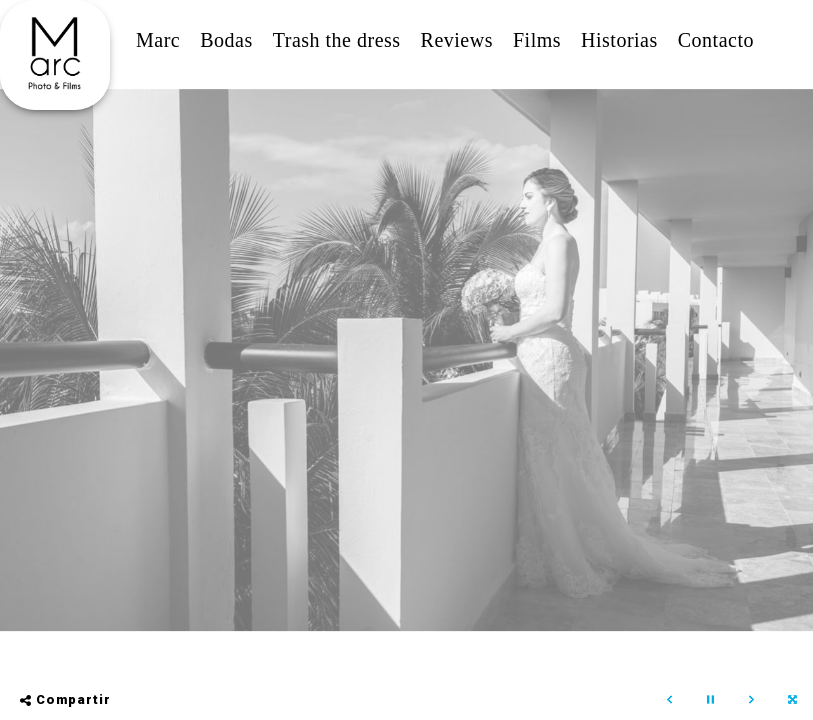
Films (537, 40)
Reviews (457, 40)
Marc (158, 40)
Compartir (65, 699)
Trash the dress (337, 40)
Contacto (716, 40)
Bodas (226, 40)
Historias (619, 40)
